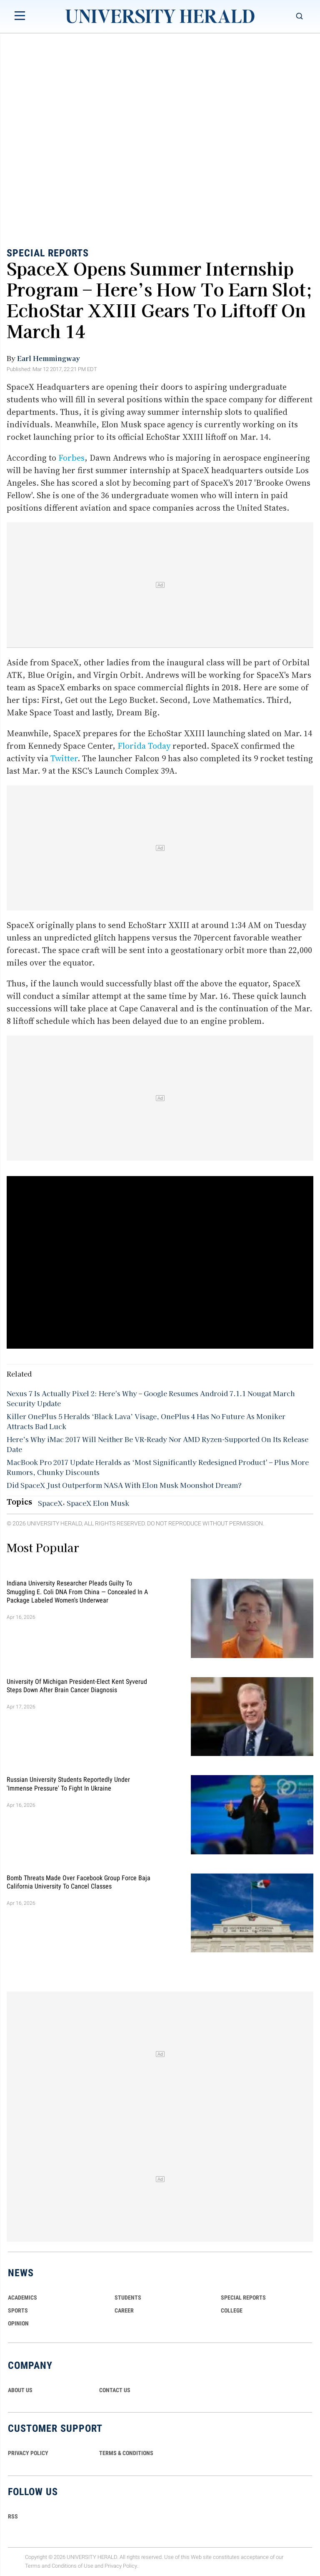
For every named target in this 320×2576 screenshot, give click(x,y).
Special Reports (48, 253)
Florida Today (144, 746)
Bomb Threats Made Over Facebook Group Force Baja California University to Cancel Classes (78, 1882)
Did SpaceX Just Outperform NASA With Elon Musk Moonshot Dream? (124, 1485)
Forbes (71, 458)
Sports (18, 2310)
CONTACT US (114, 2390)
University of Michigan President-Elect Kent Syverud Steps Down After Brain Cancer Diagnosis (77, 1685)
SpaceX (50, 1503)
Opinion (18, 2323)
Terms (32, 2566)
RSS (13, 2516)
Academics (22, 2297)
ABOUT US (20, 2390)
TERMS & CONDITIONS (126, 2453)
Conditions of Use (72, 2566)
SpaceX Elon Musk (98, 1503)
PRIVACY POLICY (28, 2453)
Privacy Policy (121, 2566)
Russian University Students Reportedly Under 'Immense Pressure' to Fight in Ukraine (68, 1784)
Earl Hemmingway (48, 358)
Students (128, 2297)
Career (124, 2310)
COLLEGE (231, 2310)
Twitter (64, 758)
